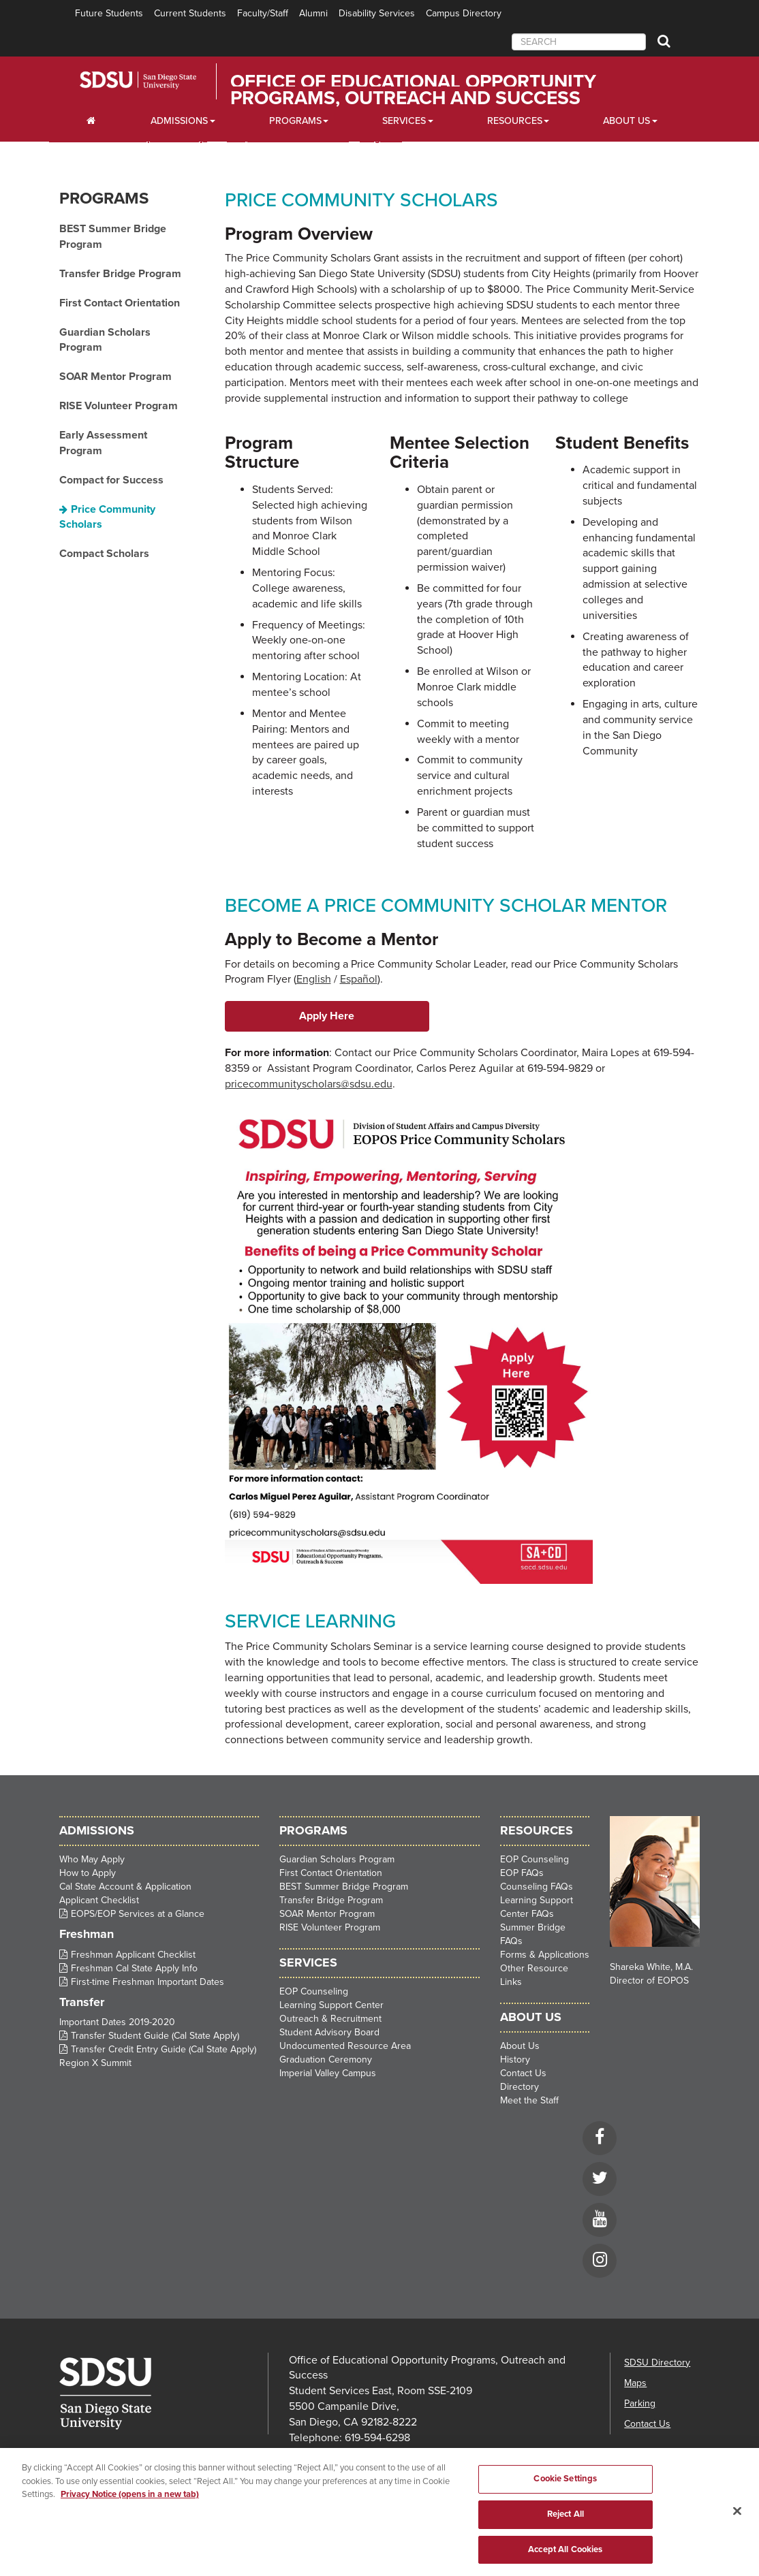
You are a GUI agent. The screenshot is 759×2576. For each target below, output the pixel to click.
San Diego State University (156, 80)
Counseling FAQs (536, 1886)
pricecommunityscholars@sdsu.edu (308, 1084)
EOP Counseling (313, 1991)
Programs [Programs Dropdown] (295, 121)
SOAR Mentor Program (115, 376)
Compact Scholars (104, 553)
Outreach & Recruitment (330, 2018)
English (313, 979)
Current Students (190, 13)
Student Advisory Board (329, 2032)
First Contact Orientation (119, 303)
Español (358, 979)
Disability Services (377, 13)
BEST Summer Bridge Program (112, 236)
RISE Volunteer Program (118, 406)
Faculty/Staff (262, 13)
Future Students (109, 13)
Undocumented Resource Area (345, 2046)
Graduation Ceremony (325, 2059)
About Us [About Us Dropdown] (626, 121)
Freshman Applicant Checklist (133, 1954)
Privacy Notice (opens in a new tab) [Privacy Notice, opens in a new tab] (130, 2515)
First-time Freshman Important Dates (147, 1982)
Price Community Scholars (107, 517)
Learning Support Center (331, 2005)
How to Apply (87, 1873)
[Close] (737, 2532)
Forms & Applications (544, 1954)
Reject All (565, 2535)
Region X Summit (95, 2063)
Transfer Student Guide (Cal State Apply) (155, 2035)
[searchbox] (579, 41)
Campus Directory (463, 13)
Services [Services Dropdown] (404, 121)
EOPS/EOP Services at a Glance (137, 1914)
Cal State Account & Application (125, 1886)
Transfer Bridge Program (120, 274)
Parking (639, 2403)
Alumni (313, 13)
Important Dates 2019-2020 (117, 2022)
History (515, 2059)
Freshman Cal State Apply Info (134, 1968)
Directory (519, 2087)
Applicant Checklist (99, 1900)
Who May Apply (92, 1859)
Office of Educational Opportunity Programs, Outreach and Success (413, 90)
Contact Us (523, 2073)
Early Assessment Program (103, 443)
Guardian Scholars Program (105, 340)
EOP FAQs (522, 1873)
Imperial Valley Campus (327, 2073)
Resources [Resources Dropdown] (514, 121)
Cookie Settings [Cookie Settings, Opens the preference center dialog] (565, 2499)
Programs (104, 198)
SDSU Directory (657, 2362)
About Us (520, 2046)
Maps (635, 2383)
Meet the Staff (529, 2100)
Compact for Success (111, 480)
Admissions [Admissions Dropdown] (179, 121)
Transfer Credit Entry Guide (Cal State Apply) (163, 2049)
